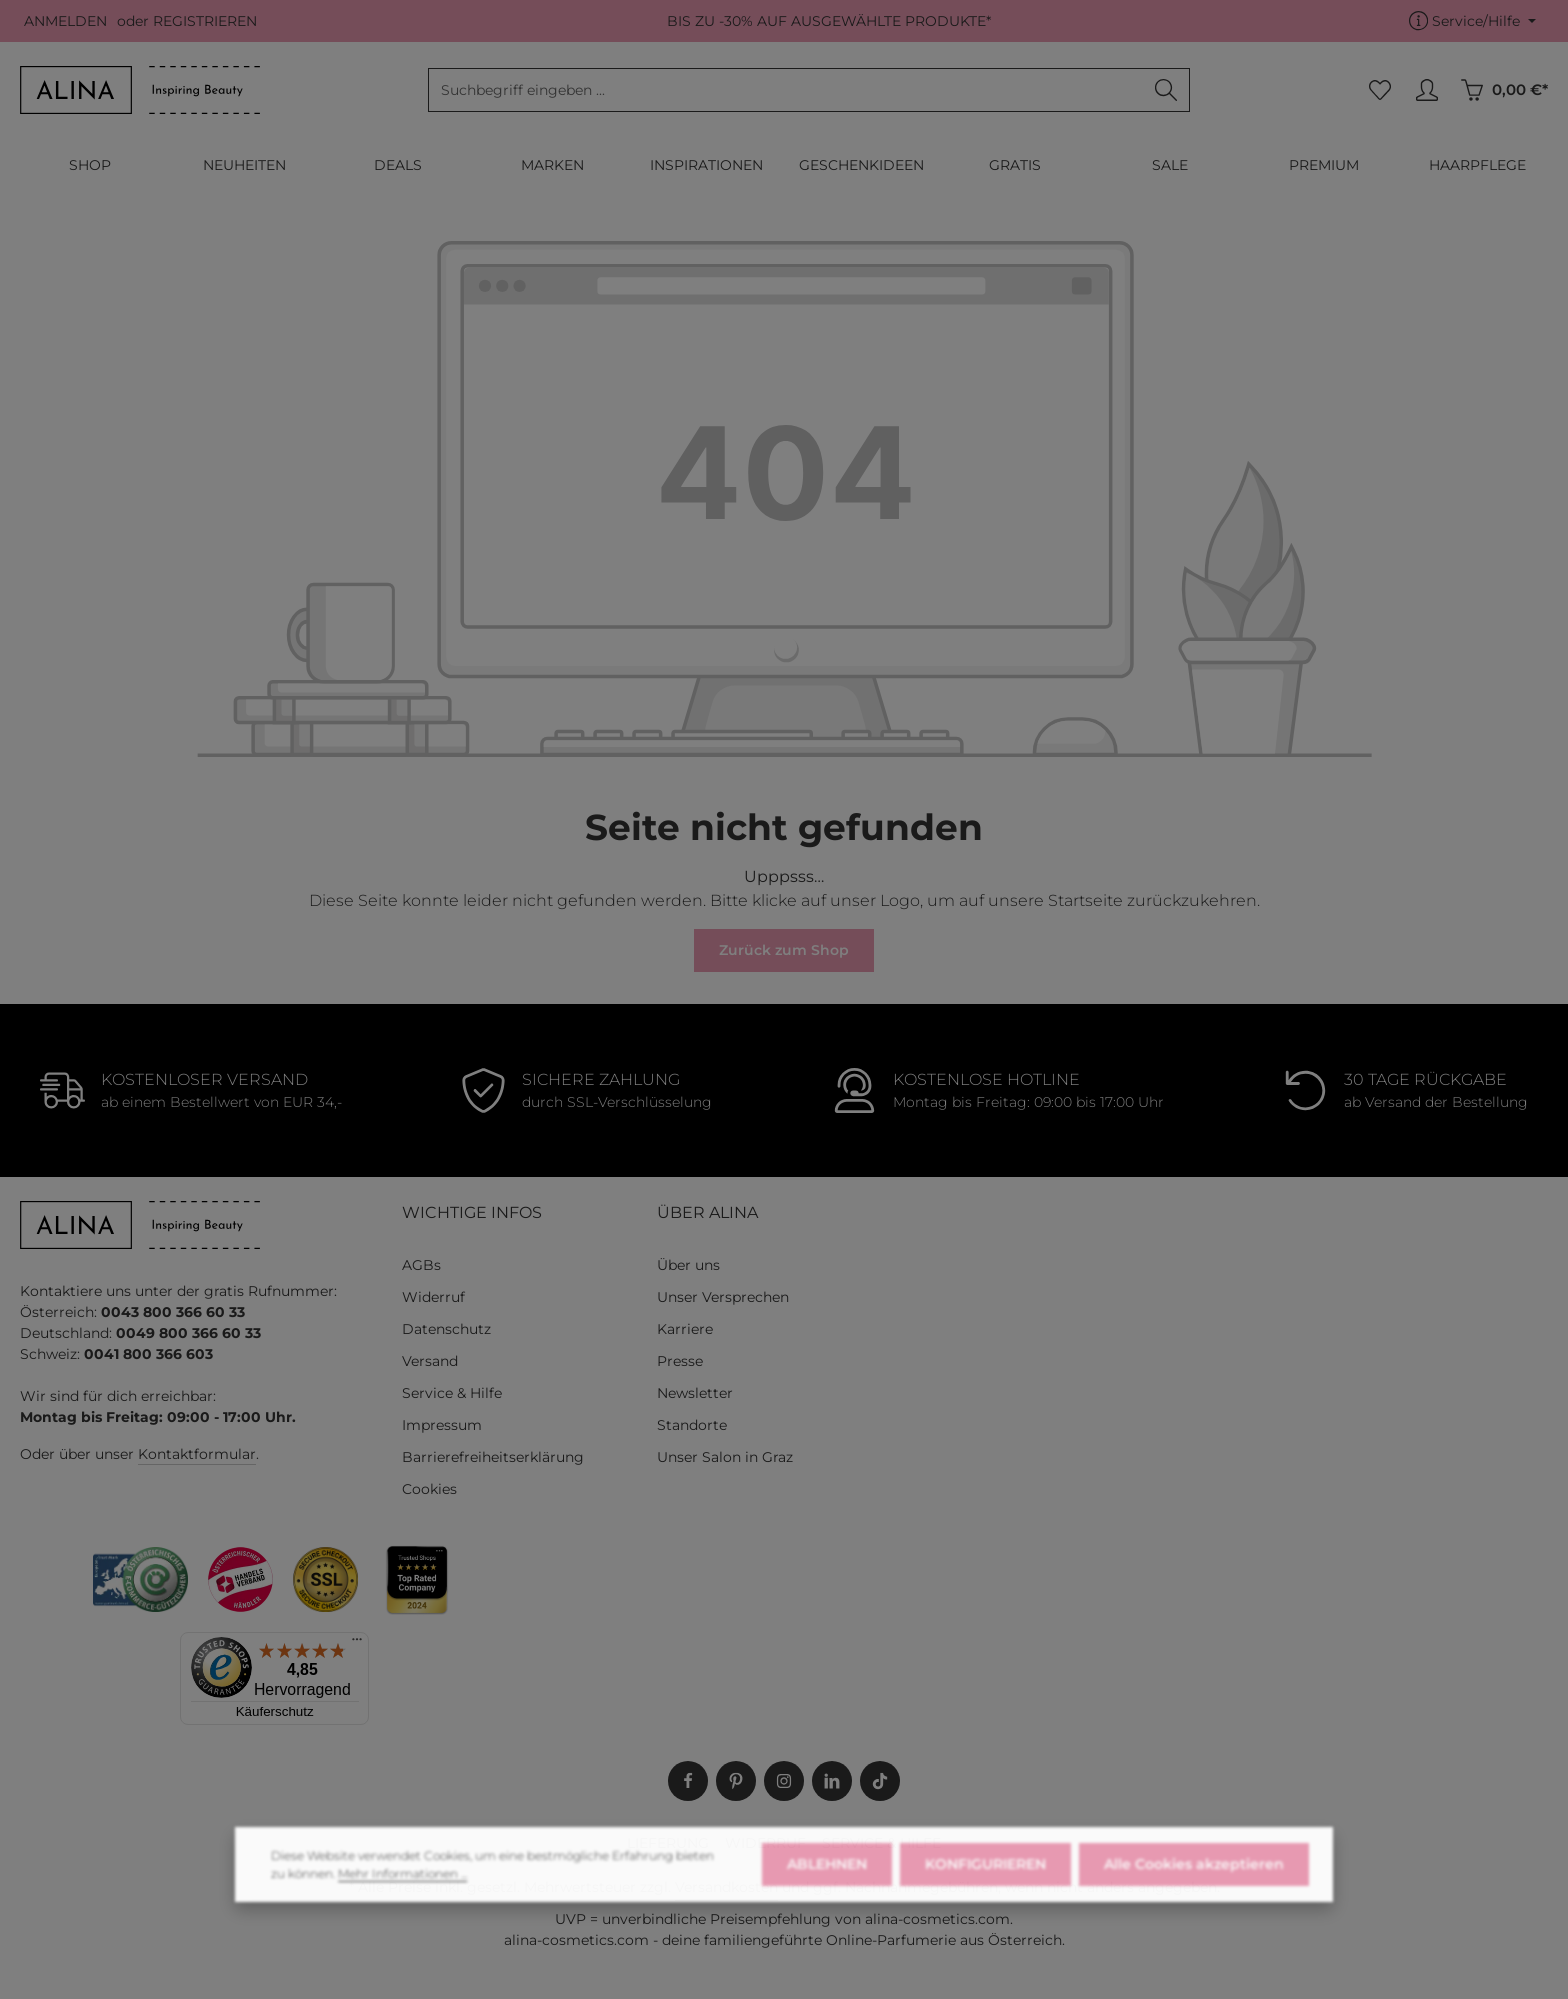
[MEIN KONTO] (1426, 90)
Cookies (429, 1489)
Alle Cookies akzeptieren (1194, 1895)
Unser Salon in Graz (725, 1457)
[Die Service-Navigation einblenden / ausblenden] (1472, 21)
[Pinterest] (736, 1781)
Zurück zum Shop (784, 950)
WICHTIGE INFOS (472, 1212)
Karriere (685, 1329)
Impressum (442, 1425)
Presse (680, 1361)
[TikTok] (880, 1781)
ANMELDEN (65, 21)
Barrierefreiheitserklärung (493, 1457)
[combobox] (786, 90)
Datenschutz (446, 1329)
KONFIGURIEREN (985, 1895)
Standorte (692, 1425)
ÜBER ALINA (707, 1212)
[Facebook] (688, 1781)
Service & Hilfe (452, 1393)
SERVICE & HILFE (881, 1843)
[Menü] (357, 1644)
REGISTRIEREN (205, 21)
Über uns (688, 1265)
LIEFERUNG (668, 1843)
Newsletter (695, 1393)
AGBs (421, 1265)
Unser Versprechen (723, 1297)
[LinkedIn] (832, 1781)
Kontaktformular (197, 1454)
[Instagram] (784, 1781)
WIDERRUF (765, 1843)
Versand (430, 1361)
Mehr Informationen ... (402, 1904)
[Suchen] (1166, 90)
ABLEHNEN (827, 1895)
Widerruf (433, 1297)
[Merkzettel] (1379, 90)
